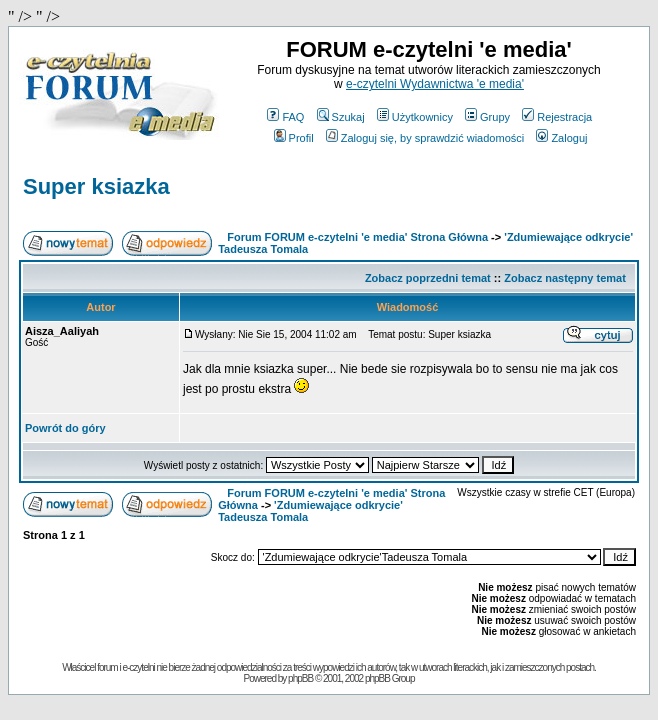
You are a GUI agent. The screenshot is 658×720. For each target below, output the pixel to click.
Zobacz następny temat (565, 278)
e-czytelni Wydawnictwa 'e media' (435, 84)
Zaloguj (561, 138)
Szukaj (341, 117)
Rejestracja (557, 117)
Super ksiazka (96, 186)
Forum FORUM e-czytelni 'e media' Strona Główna (357, 237)
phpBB (300, 678)
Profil (294, 138)
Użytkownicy (415, 117)
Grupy (487, 117)
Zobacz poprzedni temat (428, 278)
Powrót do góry (65, 428)
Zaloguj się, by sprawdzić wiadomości (425, 138)
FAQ (285, 117)
